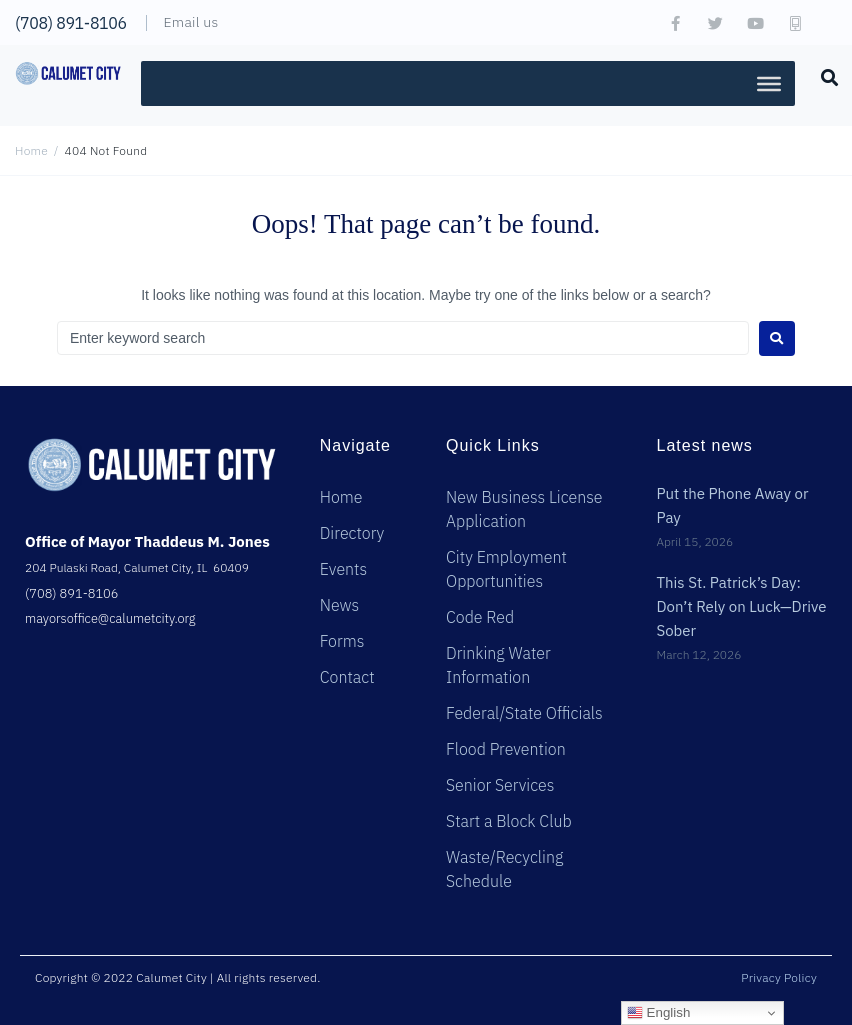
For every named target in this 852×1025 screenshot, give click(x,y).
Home (31, 150)
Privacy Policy (779, 977)
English (658, 1013)
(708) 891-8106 (71, 23)
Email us (191, 22)
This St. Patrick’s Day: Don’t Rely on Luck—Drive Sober (741, 607)
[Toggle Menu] (769, 83)
